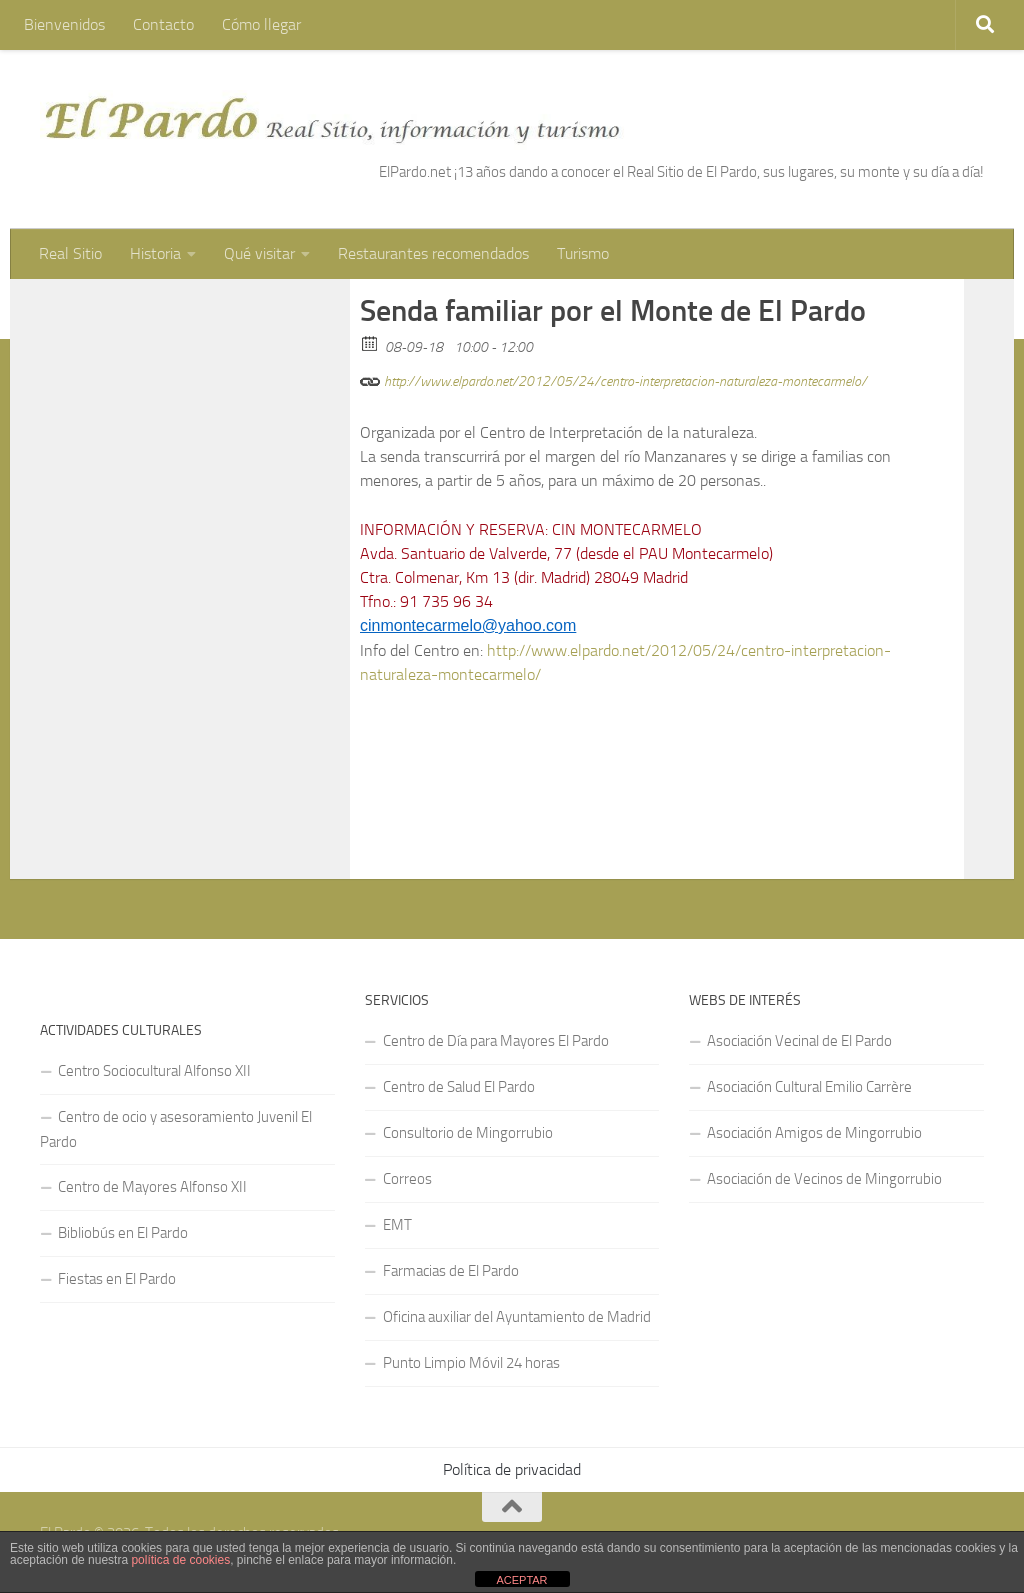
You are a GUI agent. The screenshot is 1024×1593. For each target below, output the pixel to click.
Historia (155, 253)
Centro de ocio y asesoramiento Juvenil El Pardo (176, 1129)
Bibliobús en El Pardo (123, 1233)
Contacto (163, 24)
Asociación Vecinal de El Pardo (799, 1041)
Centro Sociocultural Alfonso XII (154, 1071)
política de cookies (180, 1560)
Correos (407, 1179)
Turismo (583, 253)
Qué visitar (259, 253)
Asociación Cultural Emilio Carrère (809, 1087)
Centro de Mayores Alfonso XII (152, 1187)
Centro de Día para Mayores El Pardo (496, 1041)
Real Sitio (70, 253)
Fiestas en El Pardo (117, 1279)
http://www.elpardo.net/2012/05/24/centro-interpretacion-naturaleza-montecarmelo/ (613, 378)
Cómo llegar (261, 24)
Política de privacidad (512, 1469)
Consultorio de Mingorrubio (468, 1133)
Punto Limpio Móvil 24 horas (471, 1363)
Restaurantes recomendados (433, 253)
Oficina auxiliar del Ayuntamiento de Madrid (517, 1317)
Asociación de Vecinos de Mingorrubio (824, 1179)
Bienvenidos (64, 24)
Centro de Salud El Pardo (459, 1087)
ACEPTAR (521, 1580)
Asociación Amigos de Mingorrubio (814, 1133)
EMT (397, 1225)
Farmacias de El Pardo (451, 1271)
